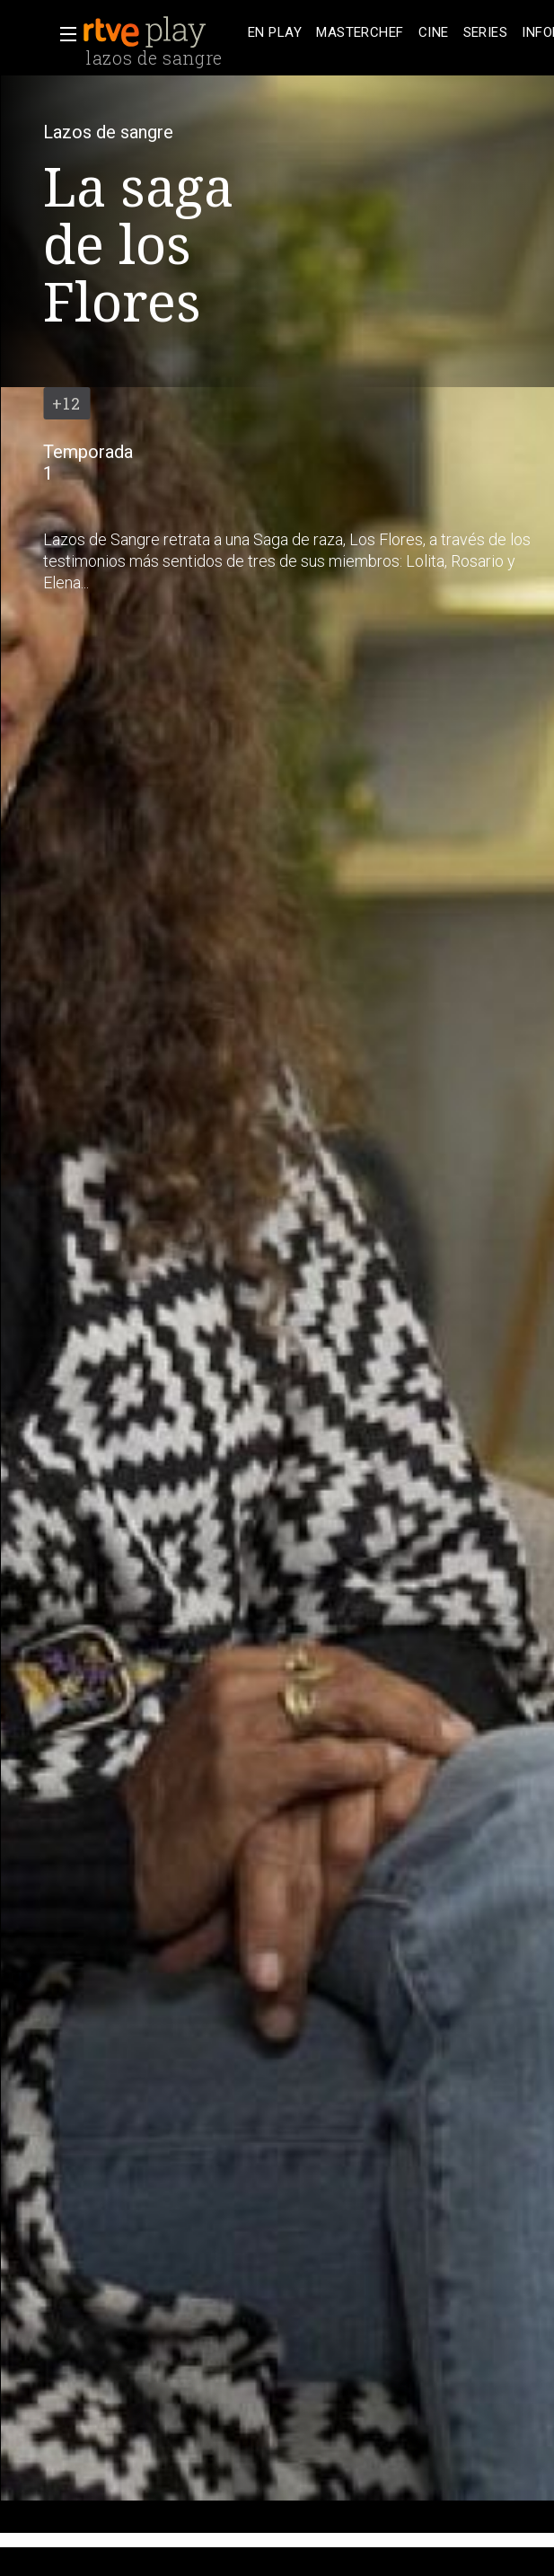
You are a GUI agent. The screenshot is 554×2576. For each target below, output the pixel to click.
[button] (63, 34)
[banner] (162, 32)
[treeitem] (275, 32)
